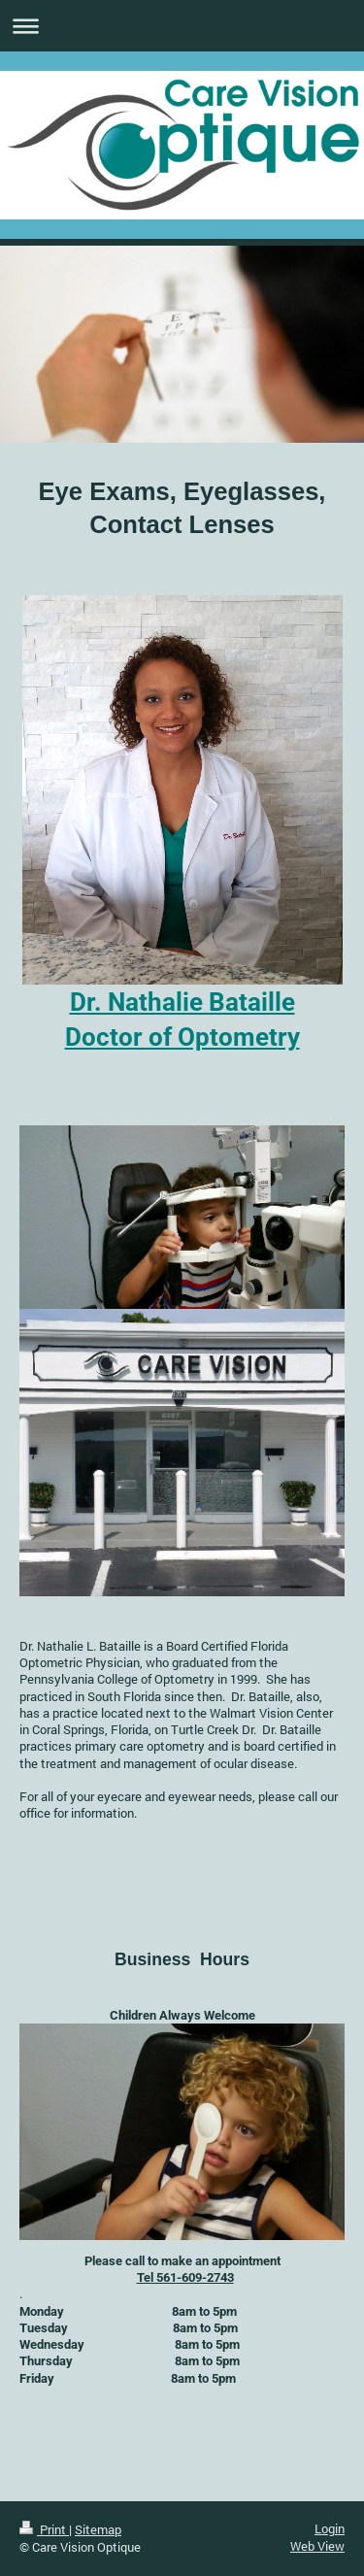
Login (329, 2528)
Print (44, 2529)
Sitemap (98, 2529)
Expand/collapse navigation (182, 26)
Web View (317, 2546)
